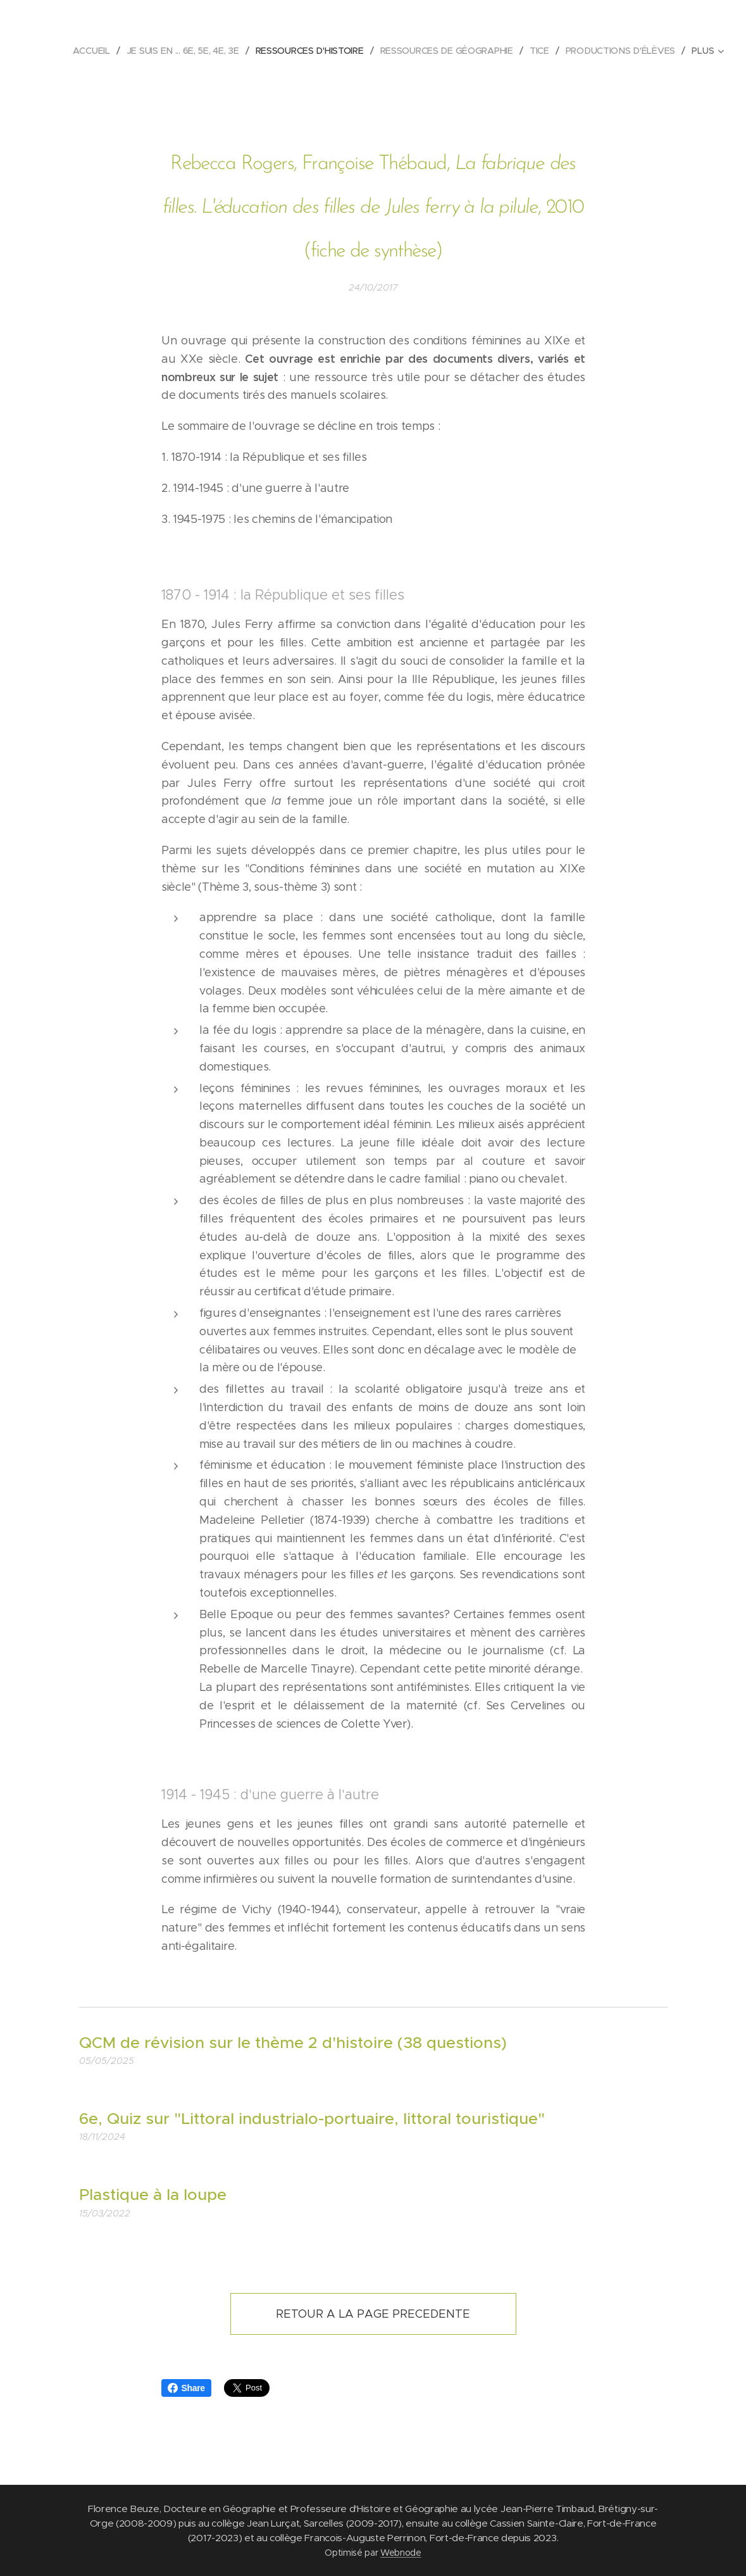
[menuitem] (94, 50)
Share (186, 2388)
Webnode (400, 2552)
